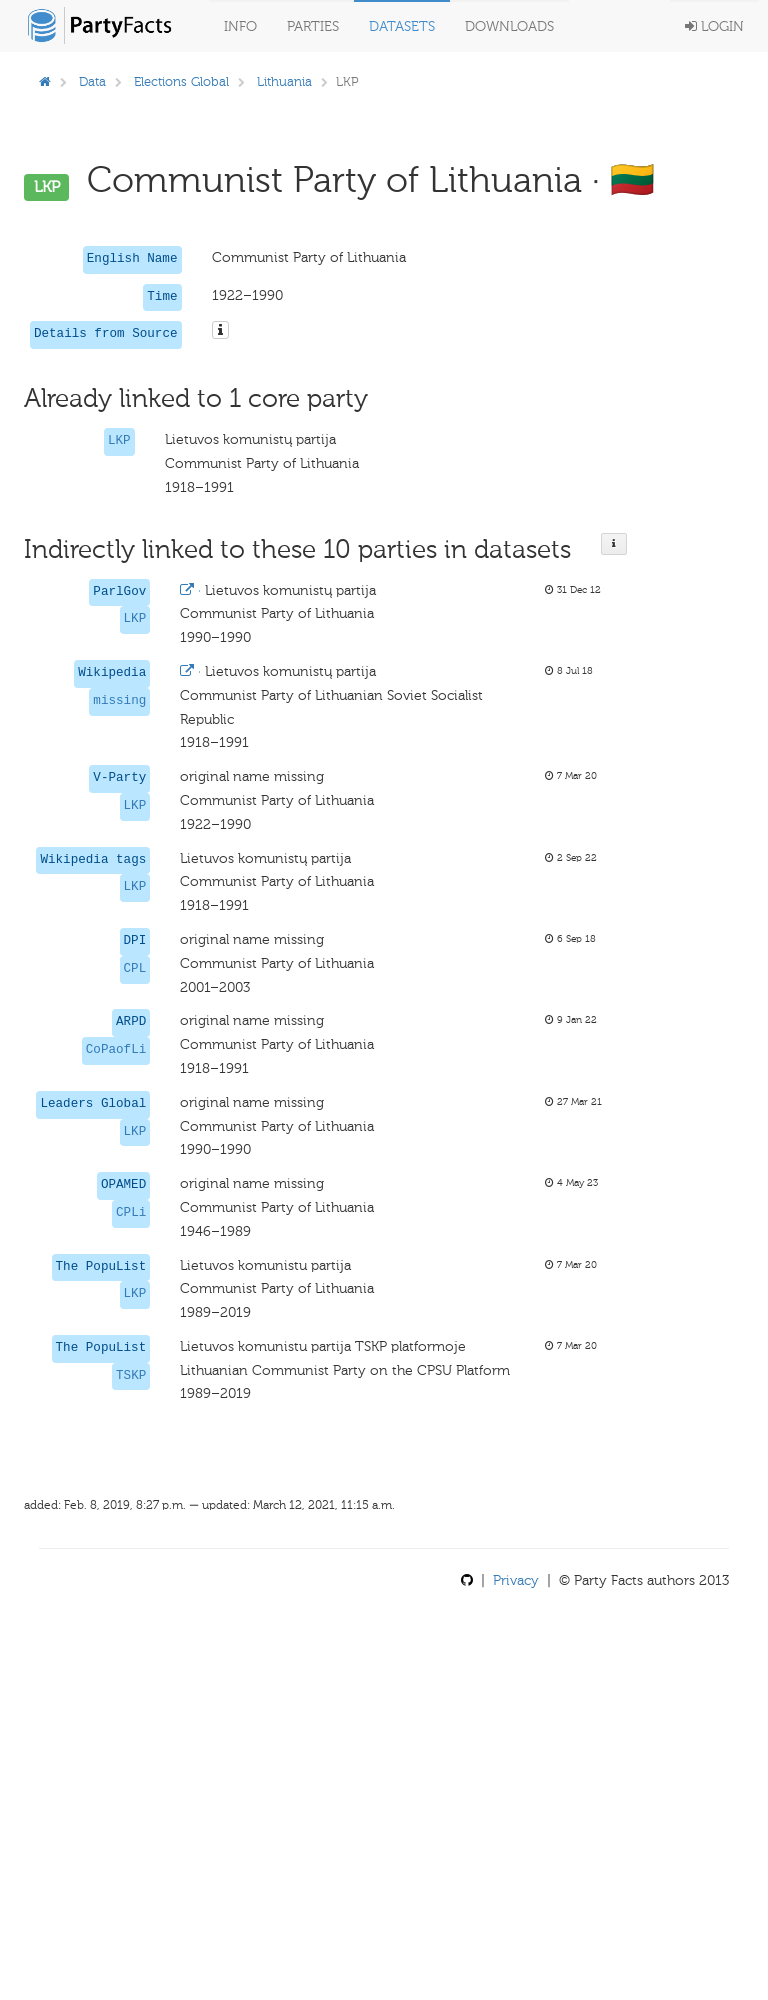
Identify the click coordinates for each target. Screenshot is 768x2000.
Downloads (509, 26)
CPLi (131, 1213)
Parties (313, 26)
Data (92, 81)
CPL (135, 969)
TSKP (131, 1376)
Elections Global (181, 81)
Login (714, 26)
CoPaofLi (116, 1050)
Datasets (402, 26)
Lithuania (284, 81)
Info (240, 26)
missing (119, 701)
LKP (119, 441)
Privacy (516, 1580)
